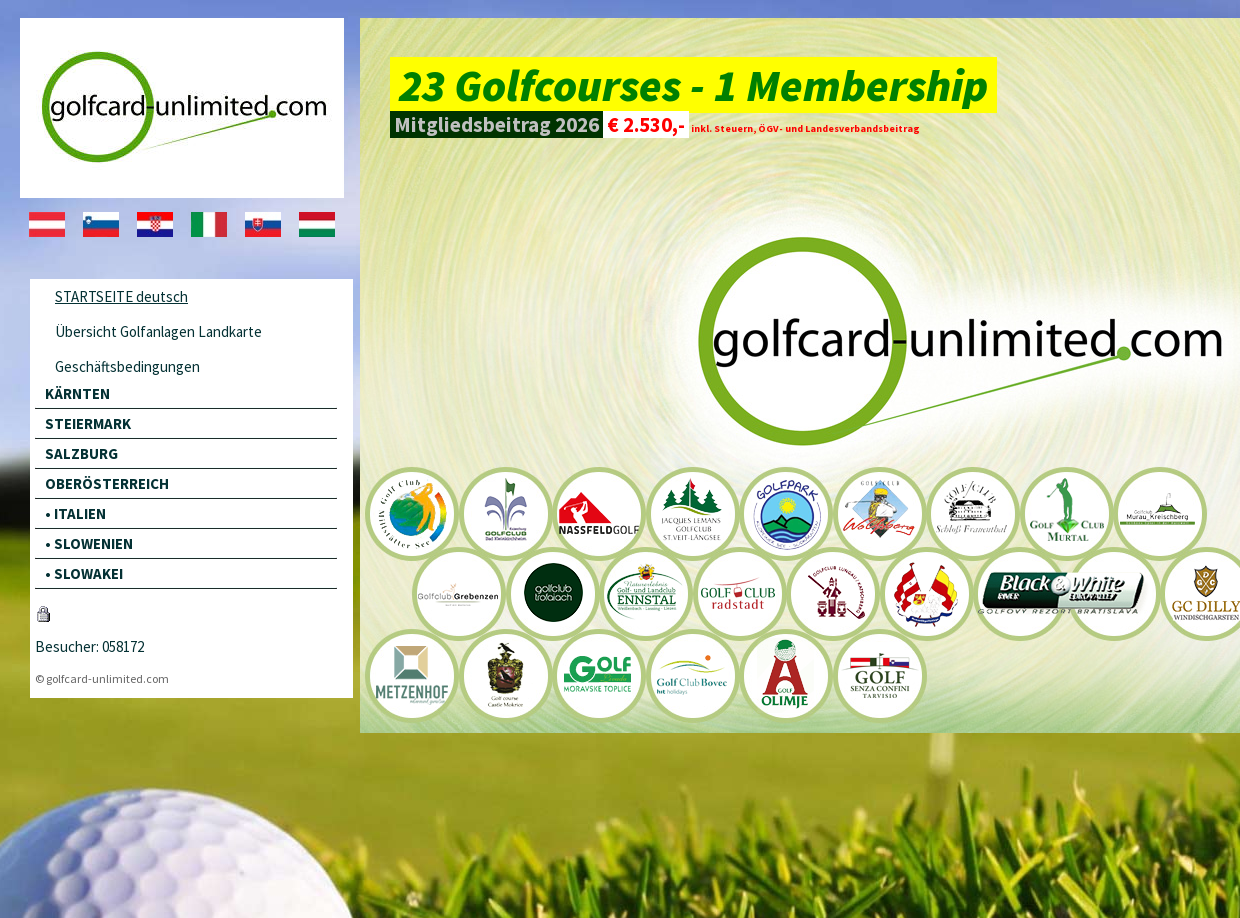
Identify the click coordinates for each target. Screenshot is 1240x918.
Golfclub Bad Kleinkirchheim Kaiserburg (506, 513)
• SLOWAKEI (84, 573)
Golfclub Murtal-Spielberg (1065, 513)
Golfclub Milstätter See (412, 513)
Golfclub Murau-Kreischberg (1158, 513)
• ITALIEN (75, 513)
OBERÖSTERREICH (107, 483)
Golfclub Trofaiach (552, 594)
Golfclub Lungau (831, 594)
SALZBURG (81, 453)
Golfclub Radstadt (738, 594)
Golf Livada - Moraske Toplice (599, 675)
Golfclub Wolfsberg (879, 513)
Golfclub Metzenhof (412, 675)
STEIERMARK (88, 423)
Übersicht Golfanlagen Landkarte (158, 331)
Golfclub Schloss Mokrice (506, 675)
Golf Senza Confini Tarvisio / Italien (879, 675)
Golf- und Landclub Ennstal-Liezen (645, 594)
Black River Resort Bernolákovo (1018, 594)
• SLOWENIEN (89, 543)
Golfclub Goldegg (925, 594)
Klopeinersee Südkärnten (785, 513)
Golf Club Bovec (692, 675)
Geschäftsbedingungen (127, 366)
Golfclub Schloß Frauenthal (972, 513)
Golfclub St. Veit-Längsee (692, 513)
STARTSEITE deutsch (121, 296)
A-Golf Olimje (785, 675)
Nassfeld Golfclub (599, 513)
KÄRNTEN (77, 393)
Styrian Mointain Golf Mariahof (458, 594)
